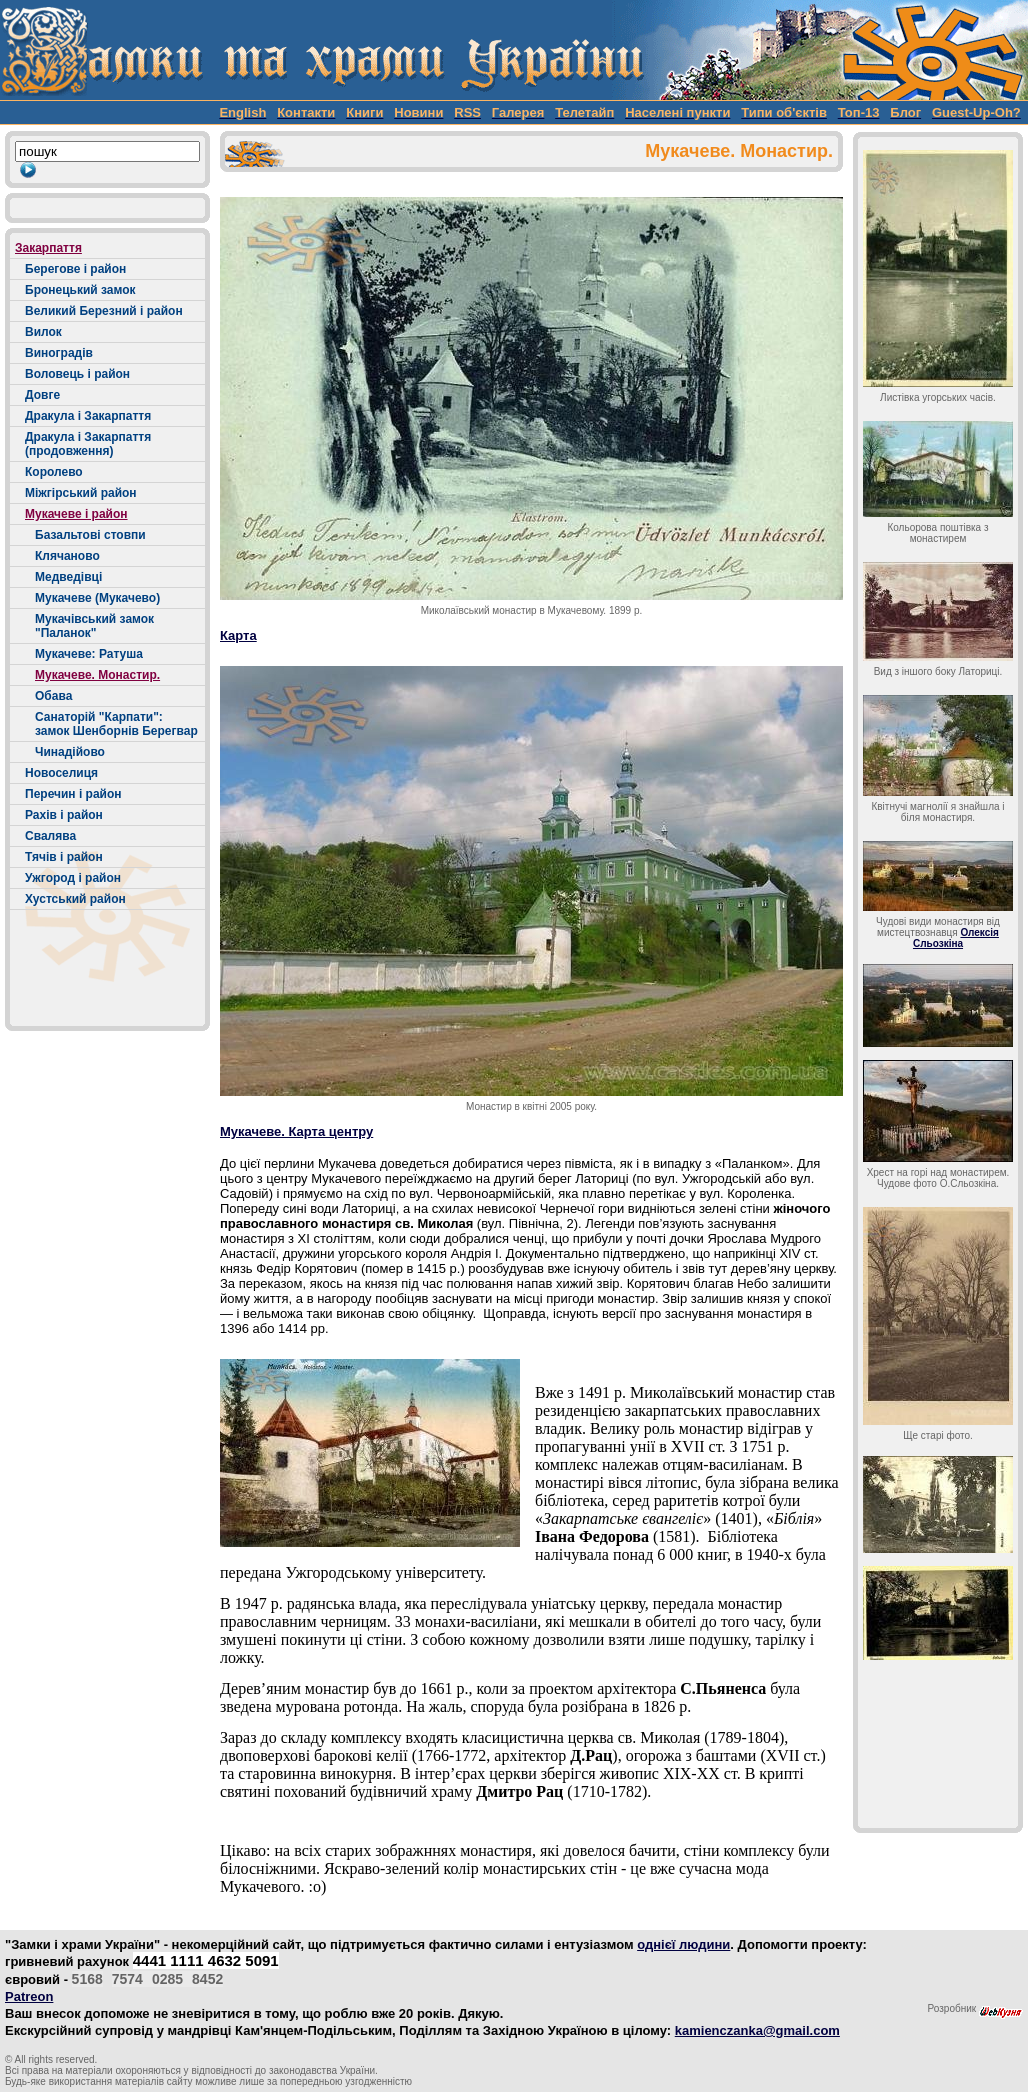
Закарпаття (48, 248)
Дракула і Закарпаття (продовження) (88, 444)
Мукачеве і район (76, 514)
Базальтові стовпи (90, 535)
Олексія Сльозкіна (956, 938)
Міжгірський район (81, 493)
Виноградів (59, 353)
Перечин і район (73, 794)
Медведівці (68, 577)
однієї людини (683, 1944)
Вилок (43, 332)
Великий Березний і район (104, 311)
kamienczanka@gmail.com (757, 2030)
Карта (238, 635)
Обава (53, 696)
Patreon (29, 1996)
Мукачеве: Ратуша (89, 654)
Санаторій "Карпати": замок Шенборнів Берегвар (116, 724)
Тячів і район (64, 857)
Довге (42, 395)
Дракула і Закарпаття (88, 416)
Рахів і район (64, 815)
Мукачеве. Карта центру (296, 1131)
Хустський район (75, 899)
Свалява (50, 836)
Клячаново (67, 556)
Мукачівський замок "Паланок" (94, 626)
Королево (54, 472)
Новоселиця (61, 773)
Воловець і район (77, 374)
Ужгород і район (73, 878)
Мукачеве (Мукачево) (97, 598)
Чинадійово (70, 752)
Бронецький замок (80, 290)
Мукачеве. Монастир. (97, 675)
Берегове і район (75, 269)
